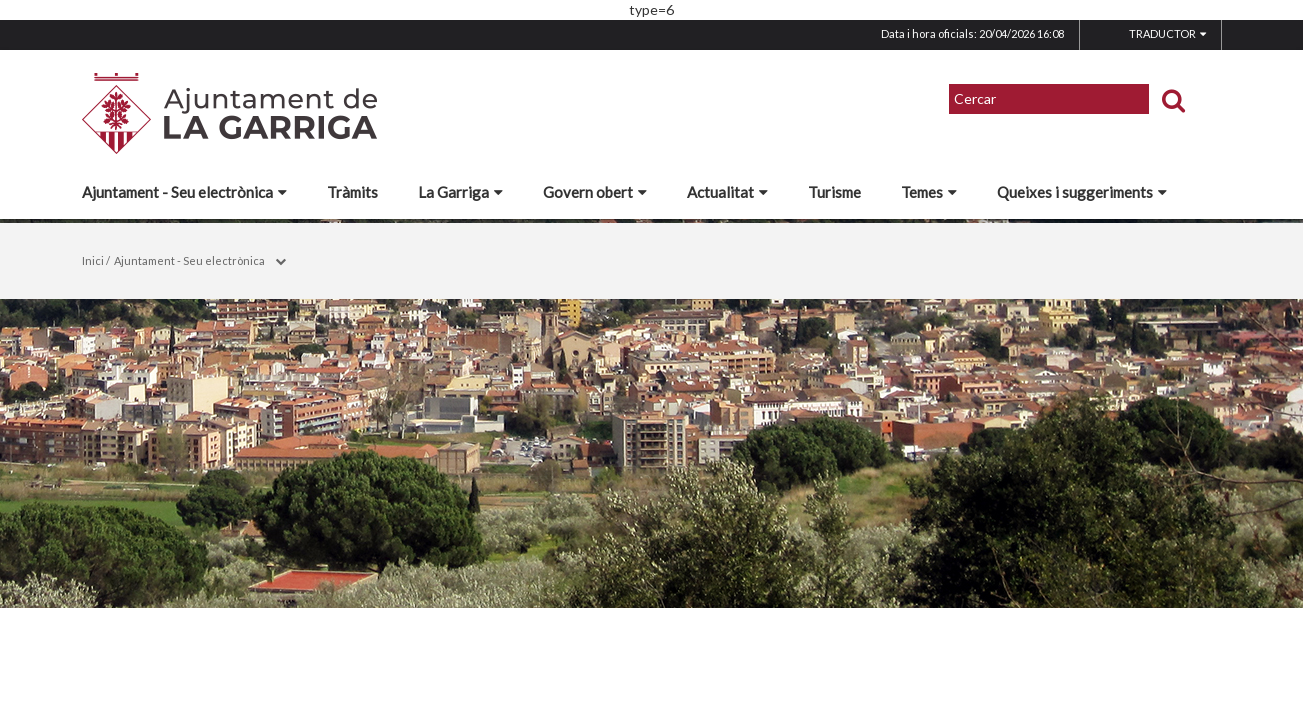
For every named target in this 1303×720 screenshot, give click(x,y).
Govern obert (595, 192)
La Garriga (460, 192)
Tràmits (352, 192)
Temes (929, 192)
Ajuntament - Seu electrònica (184, 192)
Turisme (834, 192)
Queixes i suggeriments (1082, 192)
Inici (93, 260)
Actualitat (727, 192)
